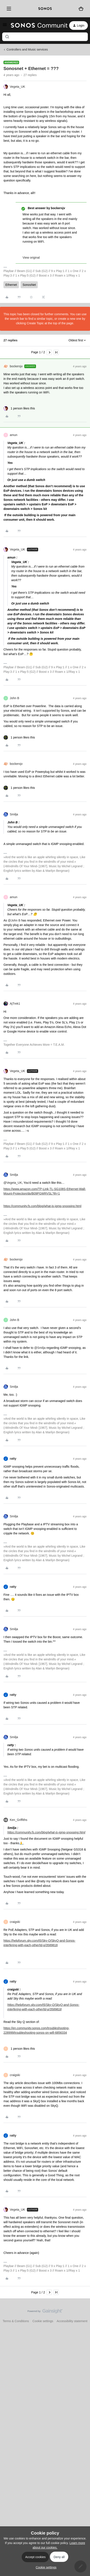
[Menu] (8, 8)
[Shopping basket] (81, 9)
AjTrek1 (15, 1003)
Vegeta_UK (17, 86)
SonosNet (29, 284)
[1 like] (19, 408)
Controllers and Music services (27, 49)
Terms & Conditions (16, 2321)
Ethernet (11, 284)
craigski (15, 1922)
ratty (13, 1458)
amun (13, 435)
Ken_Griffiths (18, 1820)
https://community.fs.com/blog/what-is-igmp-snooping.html (42, 1206)
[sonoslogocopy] (45, 8)
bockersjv (16, 366)
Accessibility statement (72, 2321)
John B (14, 698)
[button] (4, 26)
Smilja (14, 814)
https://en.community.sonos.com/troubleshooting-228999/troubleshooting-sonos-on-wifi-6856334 (36, 2030)
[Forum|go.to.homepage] (36, 25)
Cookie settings (43, 2321)
